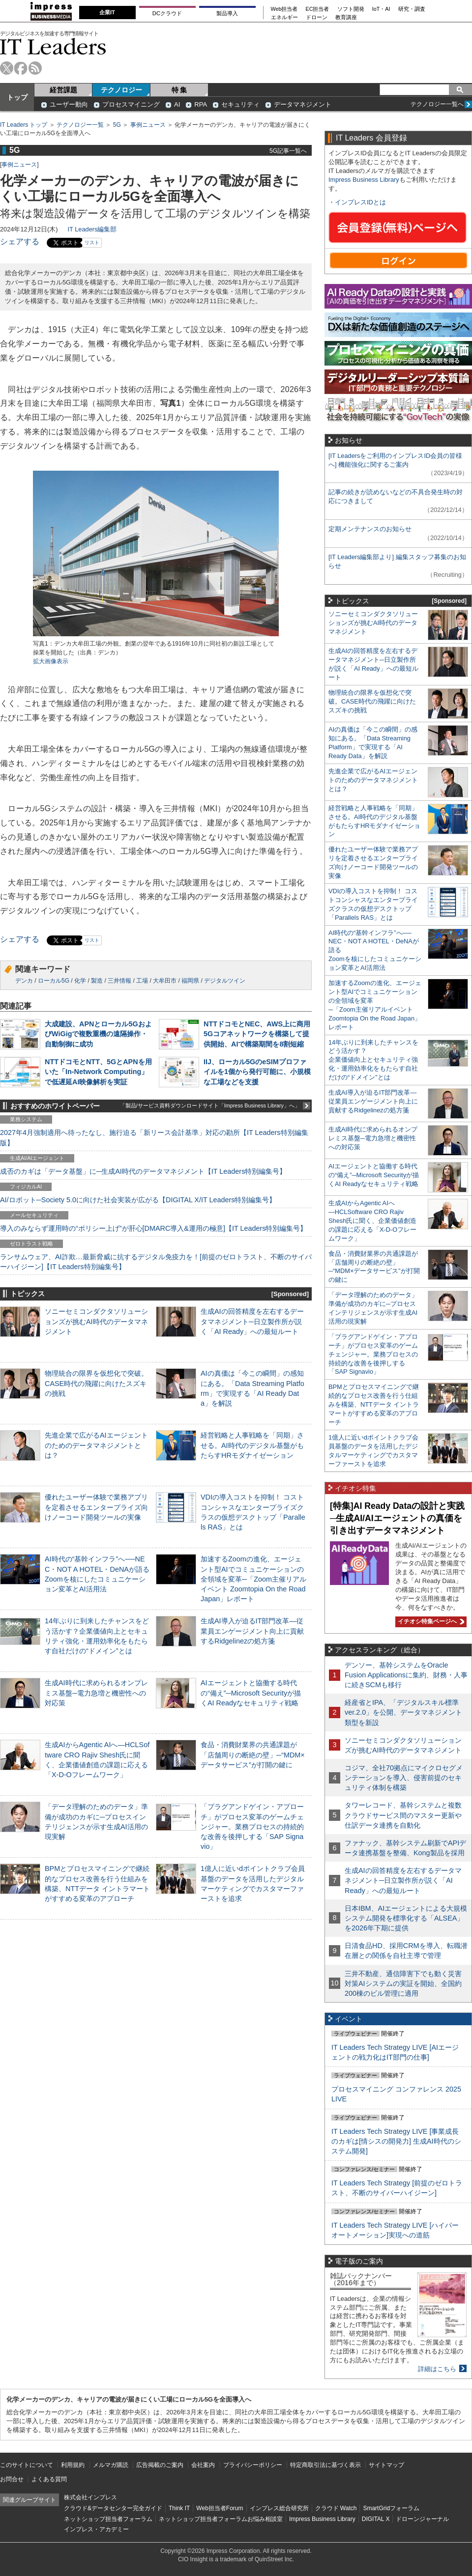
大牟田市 (165, 980)
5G (117, 124)
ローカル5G (53, 980)
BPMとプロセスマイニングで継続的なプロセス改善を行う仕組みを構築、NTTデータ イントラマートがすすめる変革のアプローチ (373, 1404)
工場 (142, 980)
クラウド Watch (336, 2508)
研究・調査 (411, 9)
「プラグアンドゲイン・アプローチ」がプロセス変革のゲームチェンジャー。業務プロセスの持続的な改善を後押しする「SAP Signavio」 (252, 1826)
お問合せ (12, 2479)
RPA (200, 104)
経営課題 (63, 90)
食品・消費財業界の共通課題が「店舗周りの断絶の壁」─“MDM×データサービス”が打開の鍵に (253, 1754)
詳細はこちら (437, 2369)
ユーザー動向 (69, 104)
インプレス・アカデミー (96, 2529)
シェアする (19, 241)
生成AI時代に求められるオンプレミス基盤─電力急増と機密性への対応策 (96, 1692)
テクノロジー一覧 (80, 124)
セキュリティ (240, 104)
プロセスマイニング (131, 104)
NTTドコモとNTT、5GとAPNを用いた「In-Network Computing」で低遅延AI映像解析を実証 (98, 1071)
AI (177, 104)
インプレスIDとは (360, 202)
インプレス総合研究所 (279, 2508)
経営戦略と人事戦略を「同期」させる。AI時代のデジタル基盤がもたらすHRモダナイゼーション (252, 1445)
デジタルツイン (224, 980)
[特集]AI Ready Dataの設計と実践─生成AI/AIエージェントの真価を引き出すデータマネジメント (397, 1518)
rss (35, 68)
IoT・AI (381, 9)
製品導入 (227, 13)
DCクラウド (167, 13)
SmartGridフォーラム (391, 2508)
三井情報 (119, 980)
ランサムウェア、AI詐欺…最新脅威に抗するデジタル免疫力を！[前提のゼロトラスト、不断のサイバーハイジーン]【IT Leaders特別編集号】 (156, 1262)
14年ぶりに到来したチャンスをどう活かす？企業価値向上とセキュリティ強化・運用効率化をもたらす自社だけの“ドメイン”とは (373, 1060)
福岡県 (190, 980)
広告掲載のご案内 (159, 2465)
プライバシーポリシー (252, 2465)
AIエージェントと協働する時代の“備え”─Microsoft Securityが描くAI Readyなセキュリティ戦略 (251, 1692)
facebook (21, 68)
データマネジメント (302, 104)
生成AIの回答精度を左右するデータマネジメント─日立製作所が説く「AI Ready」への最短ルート (252, 1321)
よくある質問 (49, 2479)
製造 (97, 980)
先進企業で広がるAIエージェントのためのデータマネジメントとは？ (96, 1445)
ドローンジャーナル (422, 2519)
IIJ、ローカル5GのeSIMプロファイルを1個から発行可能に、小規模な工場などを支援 (257, 1071)
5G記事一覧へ (288, 150)
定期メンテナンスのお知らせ (370, 529)
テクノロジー (121, 90)
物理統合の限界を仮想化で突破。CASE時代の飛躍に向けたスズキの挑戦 (96, 1383)
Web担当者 (284, 9)
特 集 (179, 90)
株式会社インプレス (90, 2497)
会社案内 (203, 2465)
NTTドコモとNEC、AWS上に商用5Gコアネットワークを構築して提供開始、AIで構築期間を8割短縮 (257, 1033)
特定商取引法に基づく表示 (325, 2465)
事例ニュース (148, 124)
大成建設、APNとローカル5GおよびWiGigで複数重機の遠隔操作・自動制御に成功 (98, 1033)
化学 (80, 980)
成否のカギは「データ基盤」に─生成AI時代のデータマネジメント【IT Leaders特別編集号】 (143, 1171)
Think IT (179, 2508)
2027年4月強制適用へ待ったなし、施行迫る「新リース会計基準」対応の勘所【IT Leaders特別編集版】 (154, 1137)
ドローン (316, 17)
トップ (17, 97)
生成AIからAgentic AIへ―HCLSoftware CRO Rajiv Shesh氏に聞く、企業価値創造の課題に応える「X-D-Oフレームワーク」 (372, 1220)
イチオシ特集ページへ (429, 1621)
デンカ (24, 980)
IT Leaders (53, 46)
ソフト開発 (350, 9)
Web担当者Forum (219, 2508)
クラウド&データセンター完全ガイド (113, 2508)
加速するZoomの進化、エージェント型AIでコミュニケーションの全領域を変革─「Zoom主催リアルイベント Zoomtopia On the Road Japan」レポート (253, 1579)
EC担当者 (317, 9)
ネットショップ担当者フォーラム (108, 2519)
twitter (6, 68)
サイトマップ (386, 2465)
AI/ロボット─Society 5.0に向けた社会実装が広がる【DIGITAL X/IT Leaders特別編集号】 (138, 1200)
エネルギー (284, 17)
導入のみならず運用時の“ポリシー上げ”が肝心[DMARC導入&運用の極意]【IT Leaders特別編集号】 (153, 1228)
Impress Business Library (363, 179)
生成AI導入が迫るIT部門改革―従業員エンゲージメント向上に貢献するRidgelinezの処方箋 (252, 1630)
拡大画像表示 (50, 661)
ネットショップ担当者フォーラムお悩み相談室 (221, 2519)
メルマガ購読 (110, 2465)
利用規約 (73, 2465)
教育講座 (346, 17)
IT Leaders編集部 (92, 229)
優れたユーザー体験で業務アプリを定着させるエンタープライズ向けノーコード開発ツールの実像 (96, 1507)
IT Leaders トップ (23, 124)
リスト (92, 242)
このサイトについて (26, 2465)
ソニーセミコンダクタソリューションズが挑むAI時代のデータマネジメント (96, 1321)
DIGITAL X (376, 2519)
